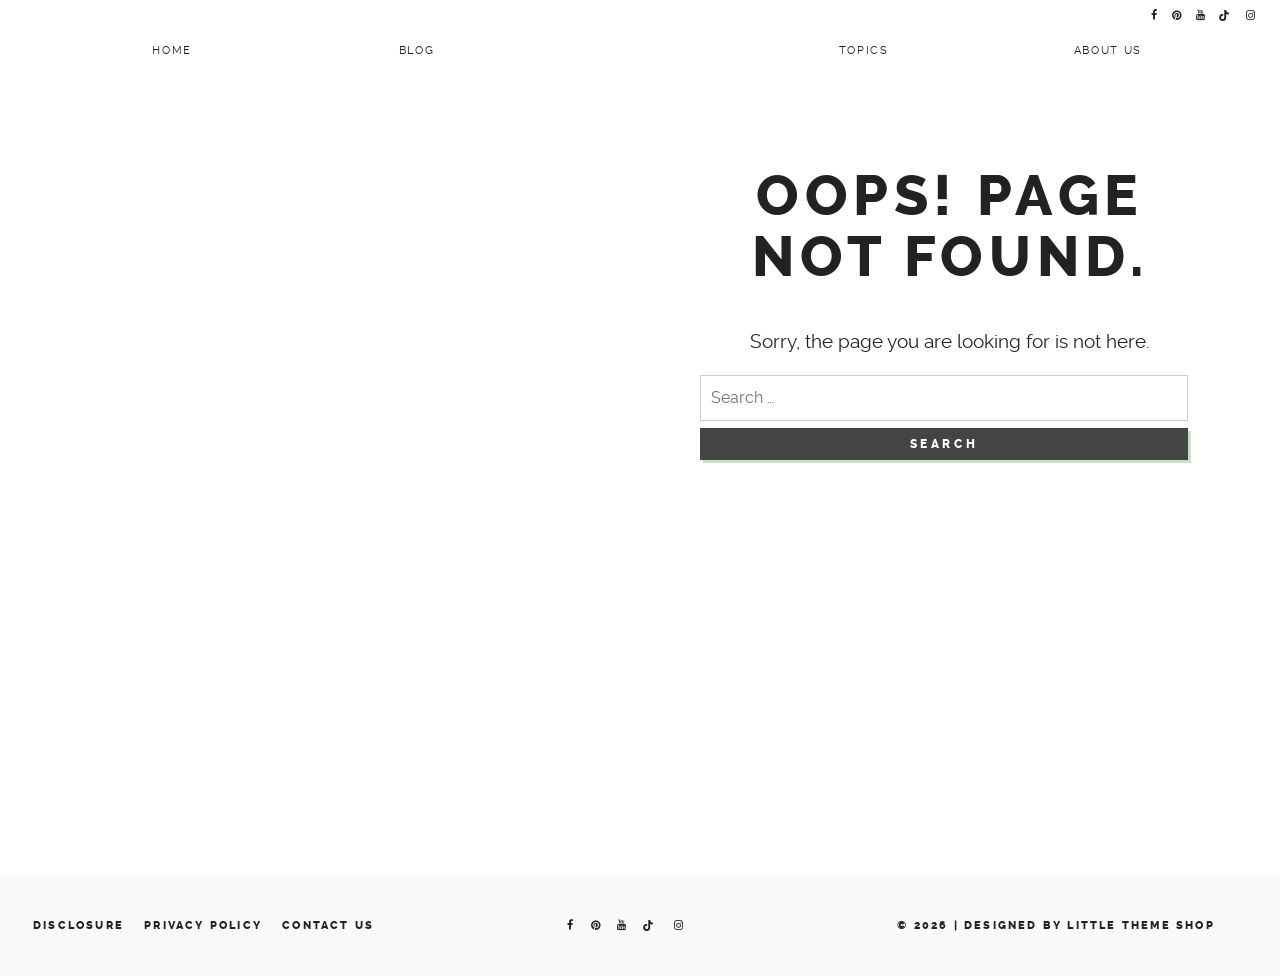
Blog (417, 50)
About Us (1108, 50)
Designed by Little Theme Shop (1089, 925)
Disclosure (78, 925)
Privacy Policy (203, 925)
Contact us (328, 925)
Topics (864, 50)
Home (172, 50)
